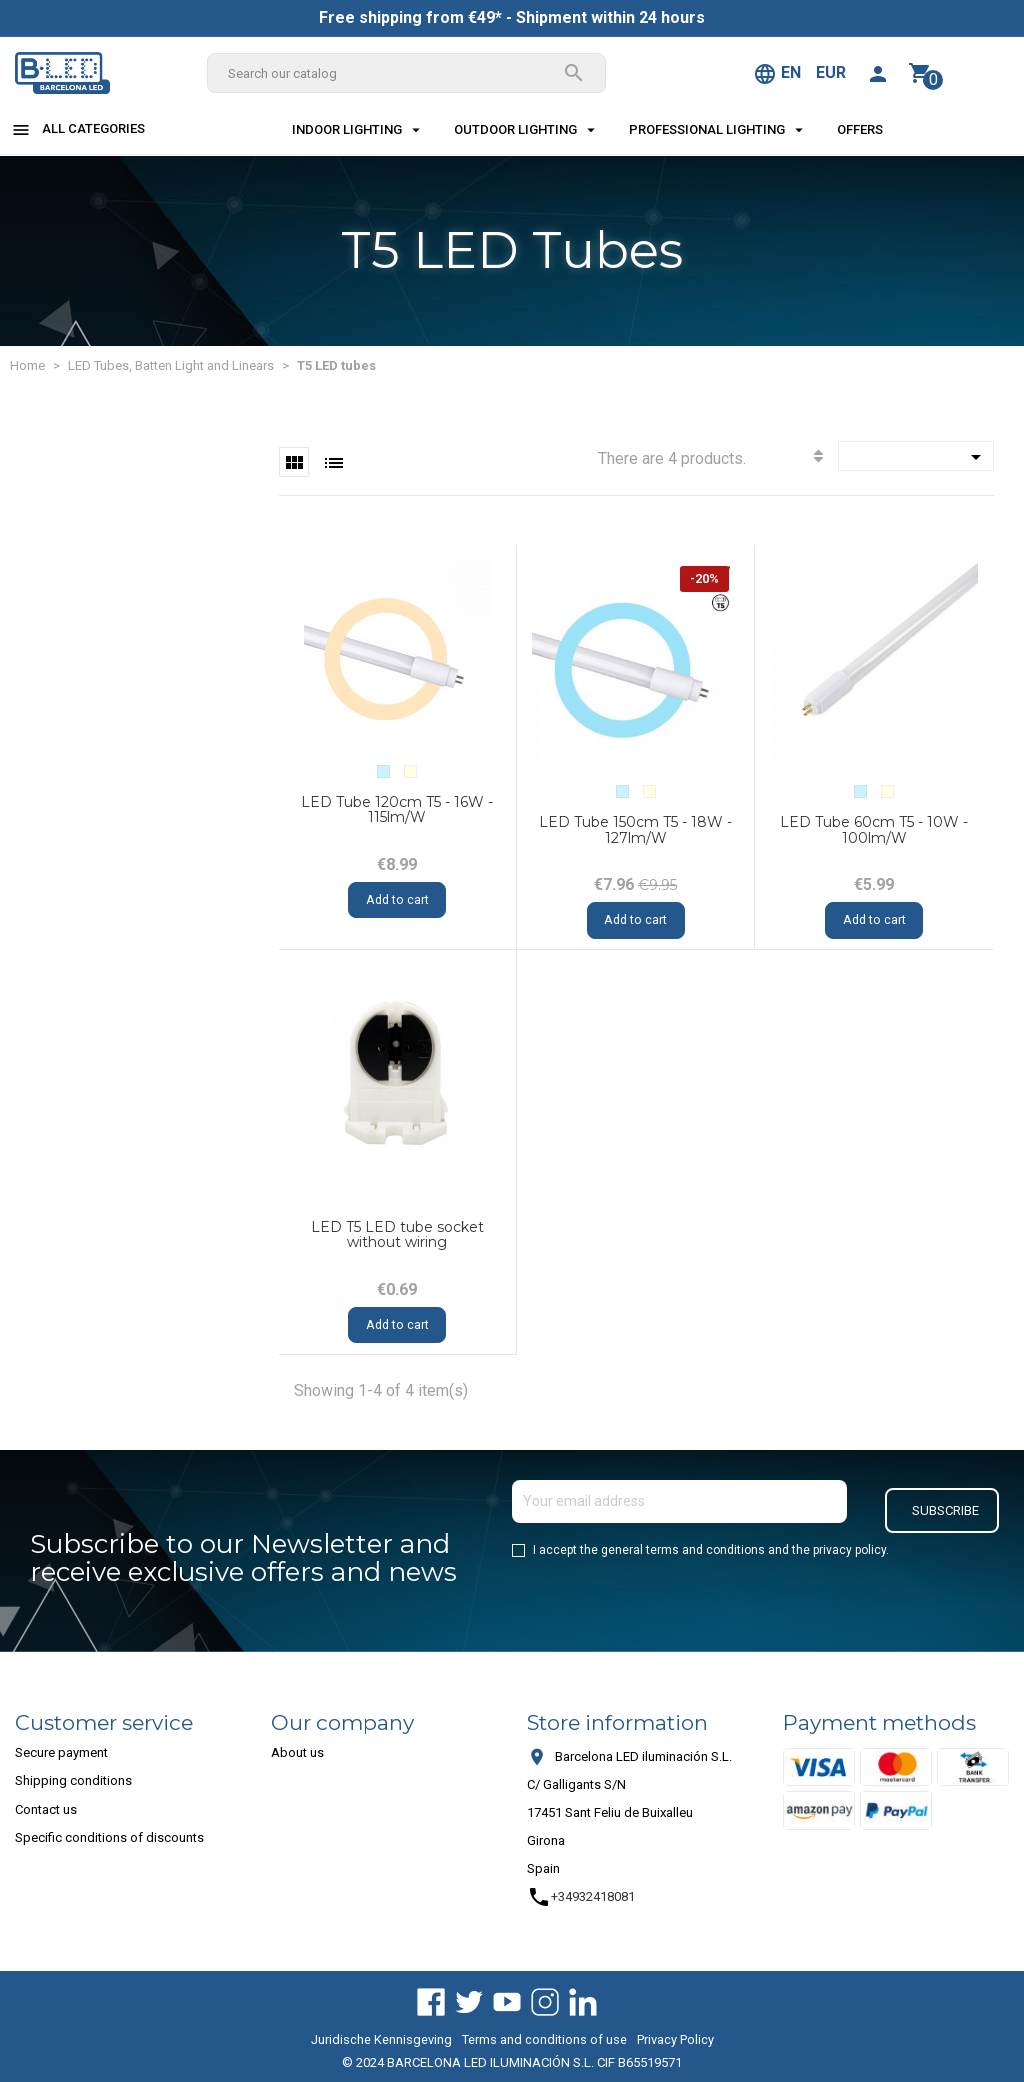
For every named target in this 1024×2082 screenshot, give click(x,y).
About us (297, 1752)
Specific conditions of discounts (109, 1837)
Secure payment (61, 1752)
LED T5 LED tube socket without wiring (397, 1234)
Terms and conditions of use (544, 2039)
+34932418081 (581, 1896)
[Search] (406, 73)
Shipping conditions (73, 1780)
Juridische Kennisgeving (381, 2039)
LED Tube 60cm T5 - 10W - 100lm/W (874, 829)
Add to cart (397, 901)
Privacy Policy (675, 2039)
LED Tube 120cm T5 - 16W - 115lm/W (397, 809)
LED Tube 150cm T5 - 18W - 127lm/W (635, 829)
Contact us (46, 1809)
